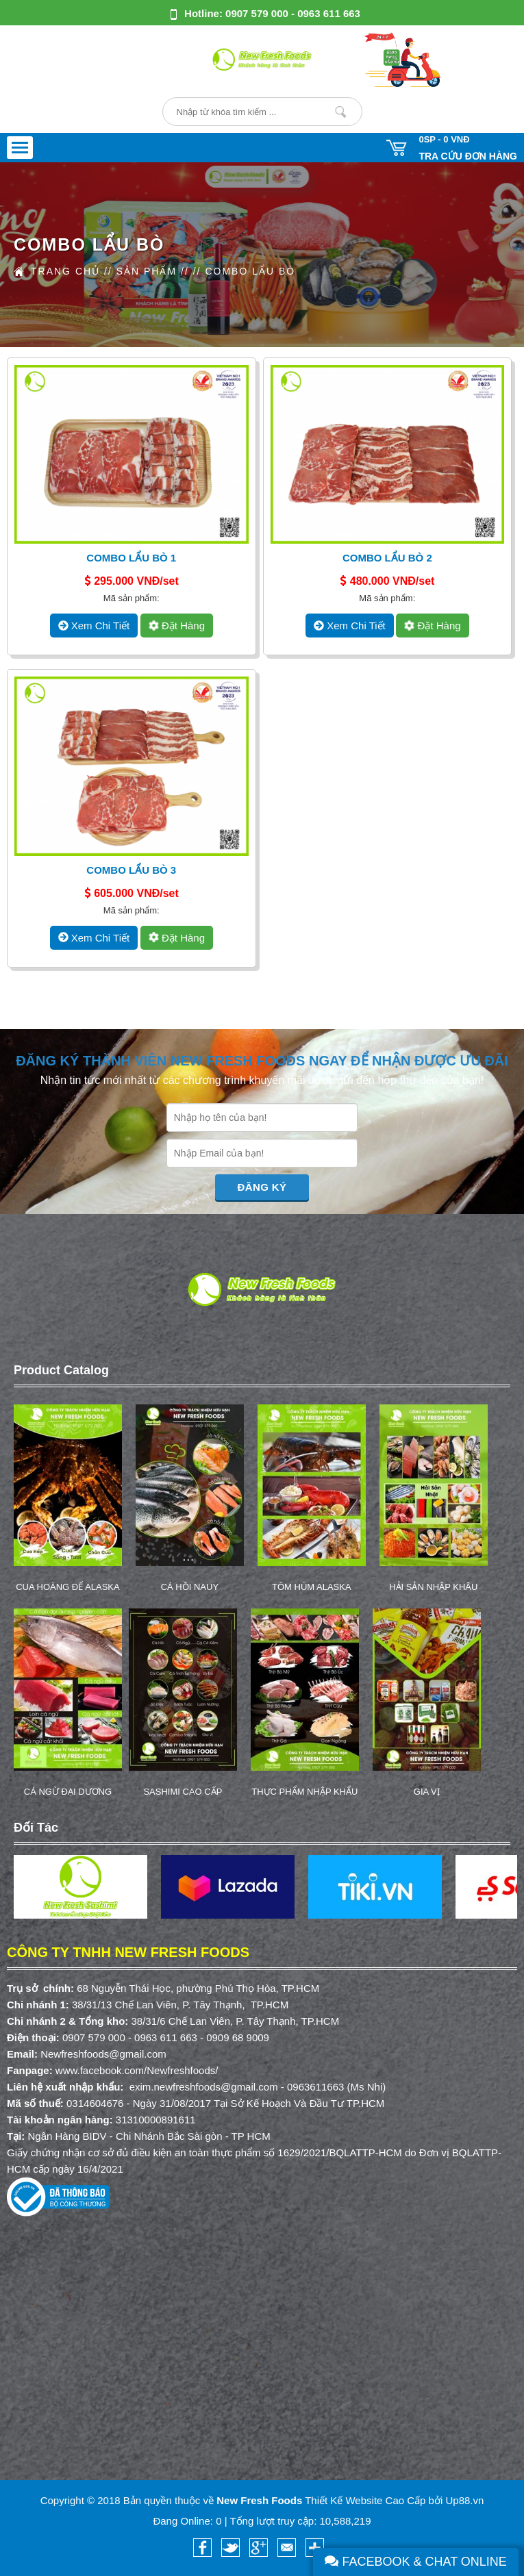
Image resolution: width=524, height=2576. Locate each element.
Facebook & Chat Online (416, 2561)
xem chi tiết (94, 625)
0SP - (444, 139)
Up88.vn (464, 2500)
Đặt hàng (176, 625)
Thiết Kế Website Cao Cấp (365, 2500)
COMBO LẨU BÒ (250, 271)
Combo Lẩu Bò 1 (131, 558)
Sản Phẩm (146, 271)
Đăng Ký (262, 1187)
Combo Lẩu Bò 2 (387, 558)
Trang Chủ (65, 271)
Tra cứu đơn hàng (468, 156)
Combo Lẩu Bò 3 (131, 870)
